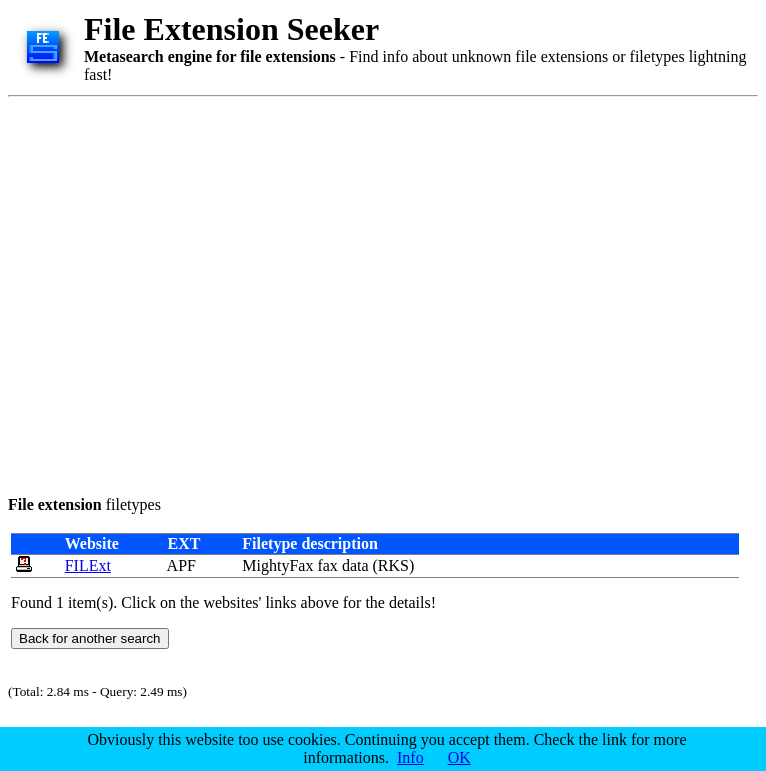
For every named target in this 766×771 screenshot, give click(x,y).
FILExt (88, 565)
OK (459, 757)
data (355, 565)
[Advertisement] (187, 292)
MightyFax (277, 565)
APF (181, 565)
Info (410, 757)
